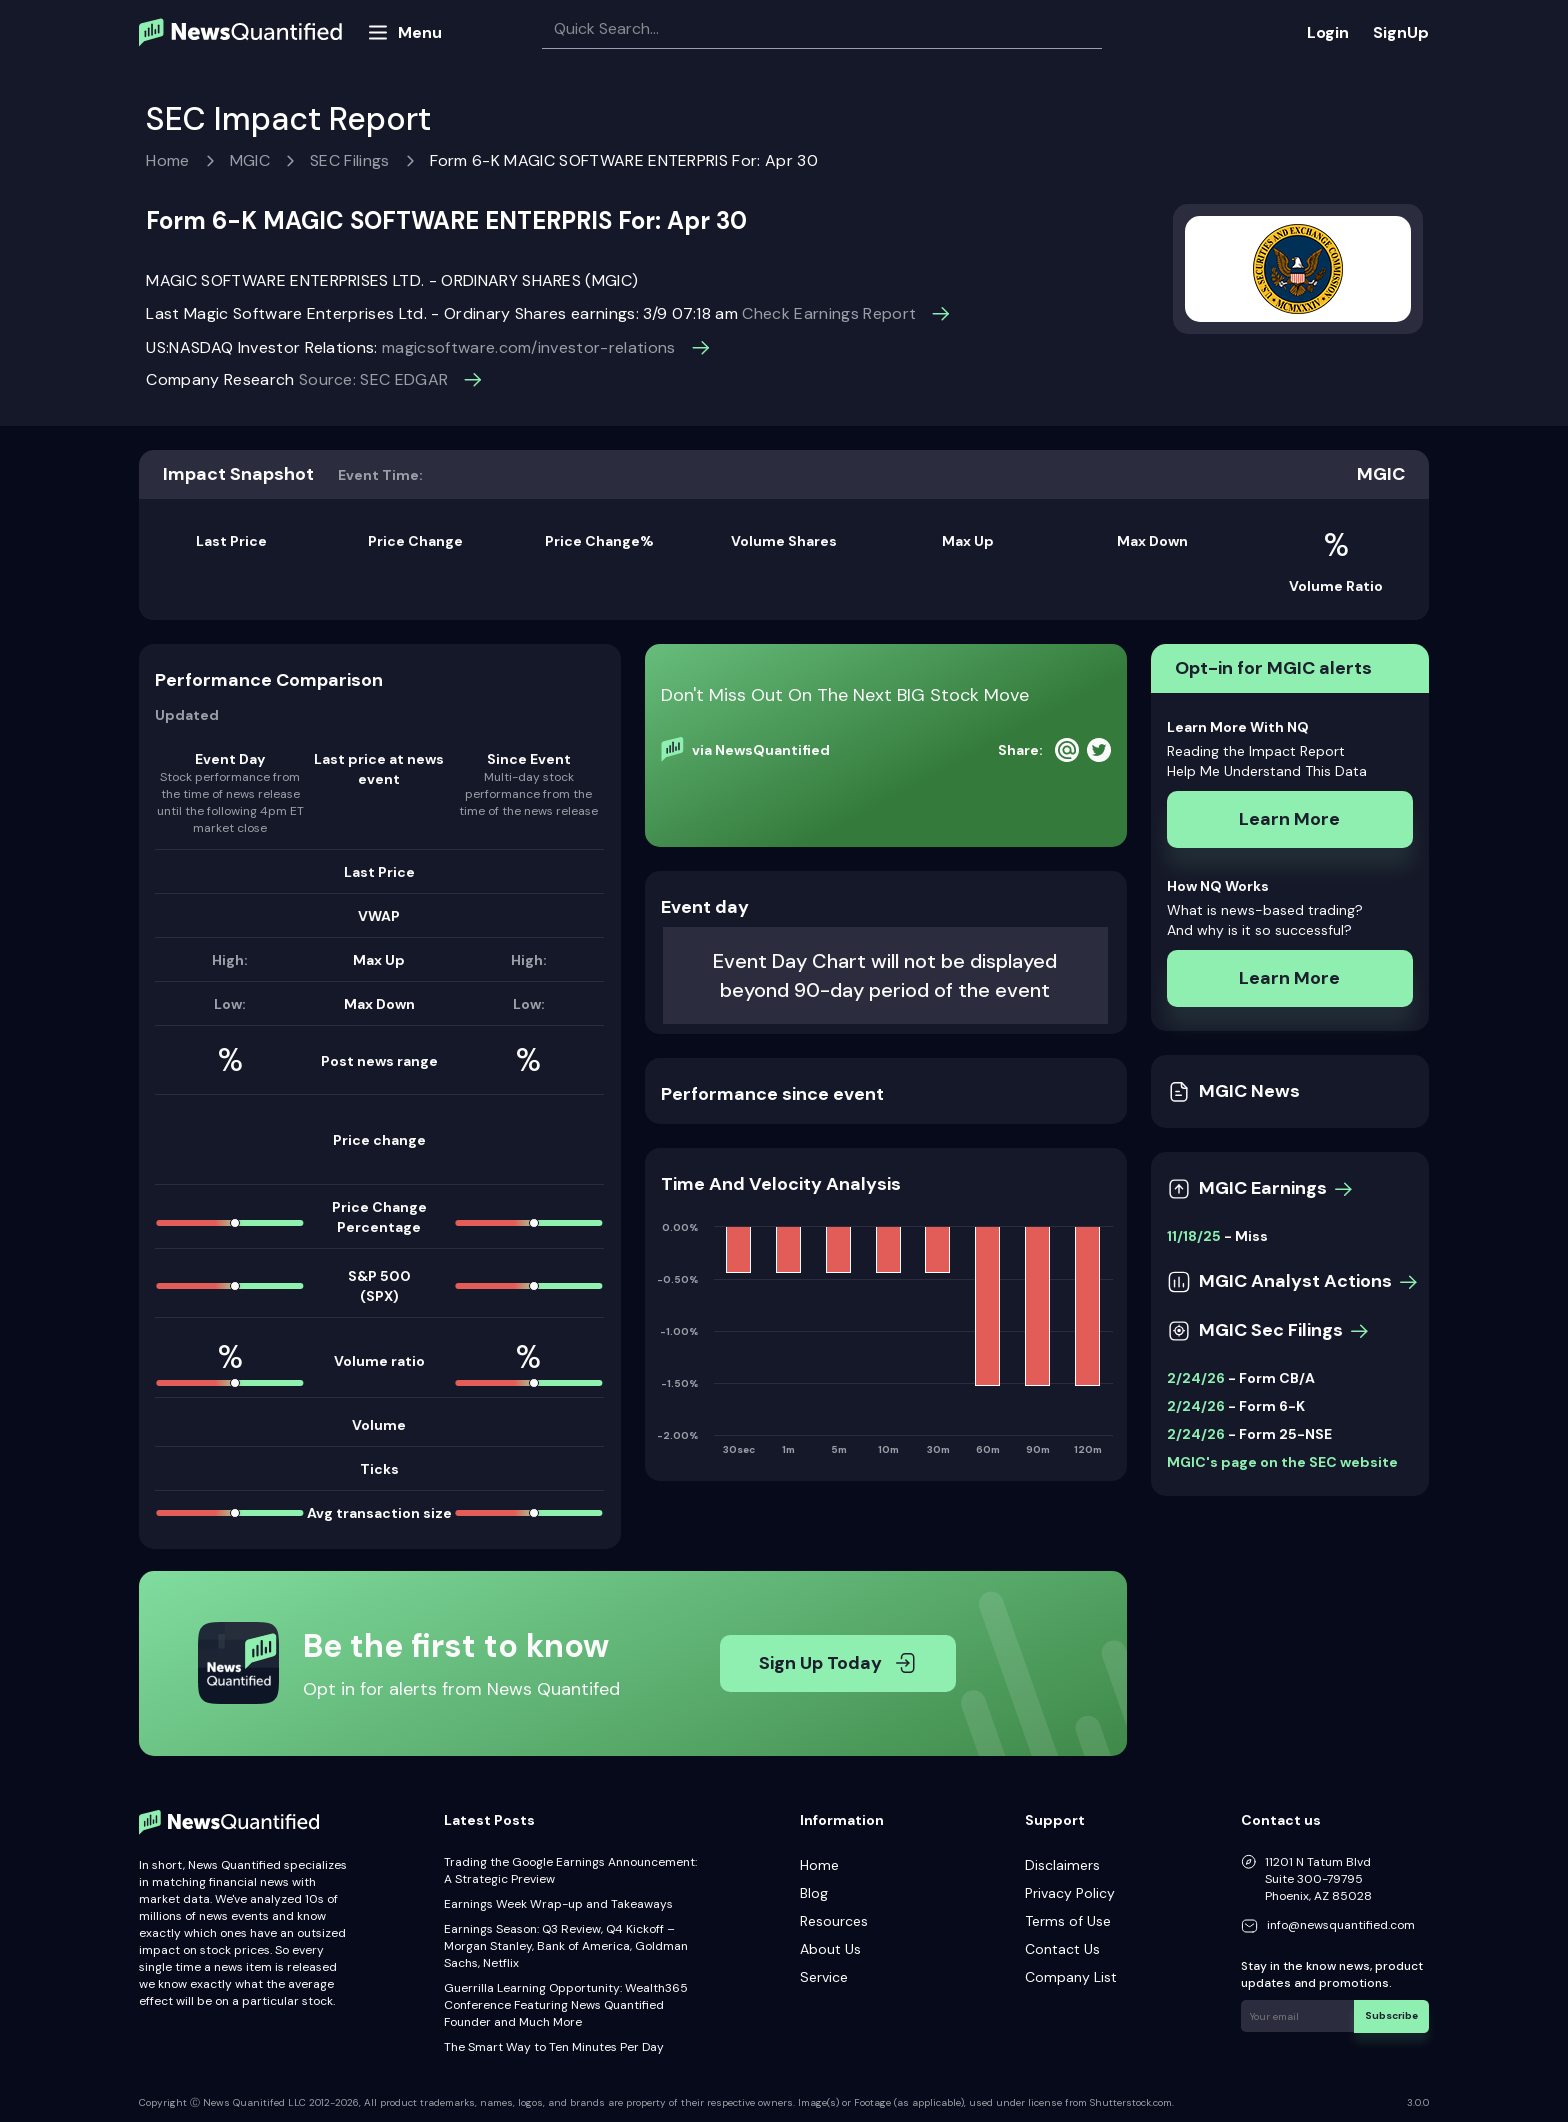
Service (824, 1977)
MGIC (250, 160)
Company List (1071, 1977)
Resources (834, 1921)
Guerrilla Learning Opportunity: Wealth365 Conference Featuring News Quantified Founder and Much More (566, 2005)
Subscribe (1392, 2015)
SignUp (1401, 32)
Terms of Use (1068, 1921)
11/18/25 (1194, 1236)
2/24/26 (1196, 1378)
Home (167, 160)
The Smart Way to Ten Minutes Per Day (554, 2047)
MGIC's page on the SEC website (1282, 1462)
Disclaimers (1062, 1865)
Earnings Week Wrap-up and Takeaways (558, 1904)
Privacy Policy (1070, 1893)
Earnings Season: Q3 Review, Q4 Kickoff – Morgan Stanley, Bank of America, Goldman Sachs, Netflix (566, 1946)
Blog (814, 1893)
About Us (830, 1949)
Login (1328, 32)
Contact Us (1062, 1949)
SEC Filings (350, 160)
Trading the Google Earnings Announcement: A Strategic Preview (570, 1870)
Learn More (1289, 819)
